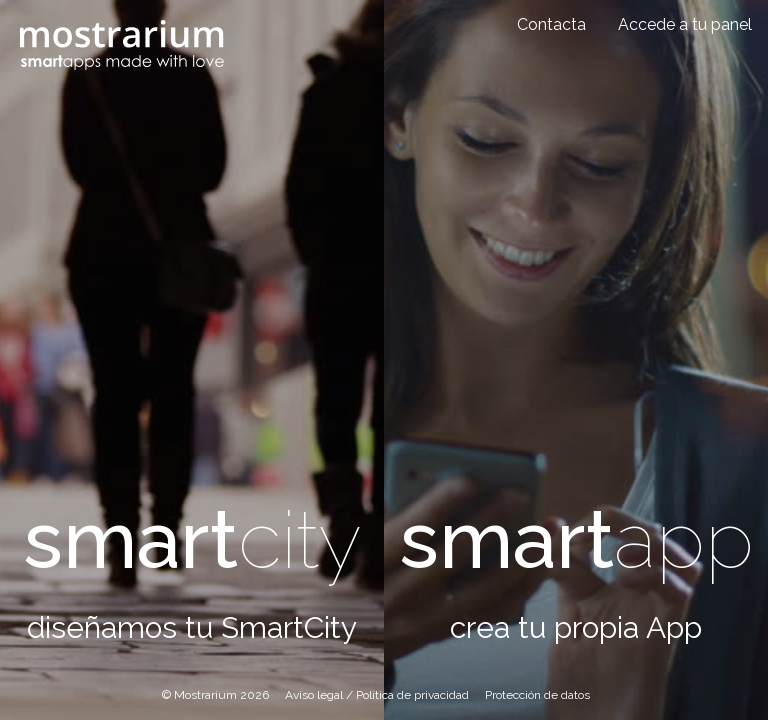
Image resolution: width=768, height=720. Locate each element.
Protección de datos (537, 695)
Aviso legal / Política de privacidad (377, 695)
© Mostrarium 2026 (215, 695)
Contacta (551, 24)
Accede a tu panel (685, 24)
